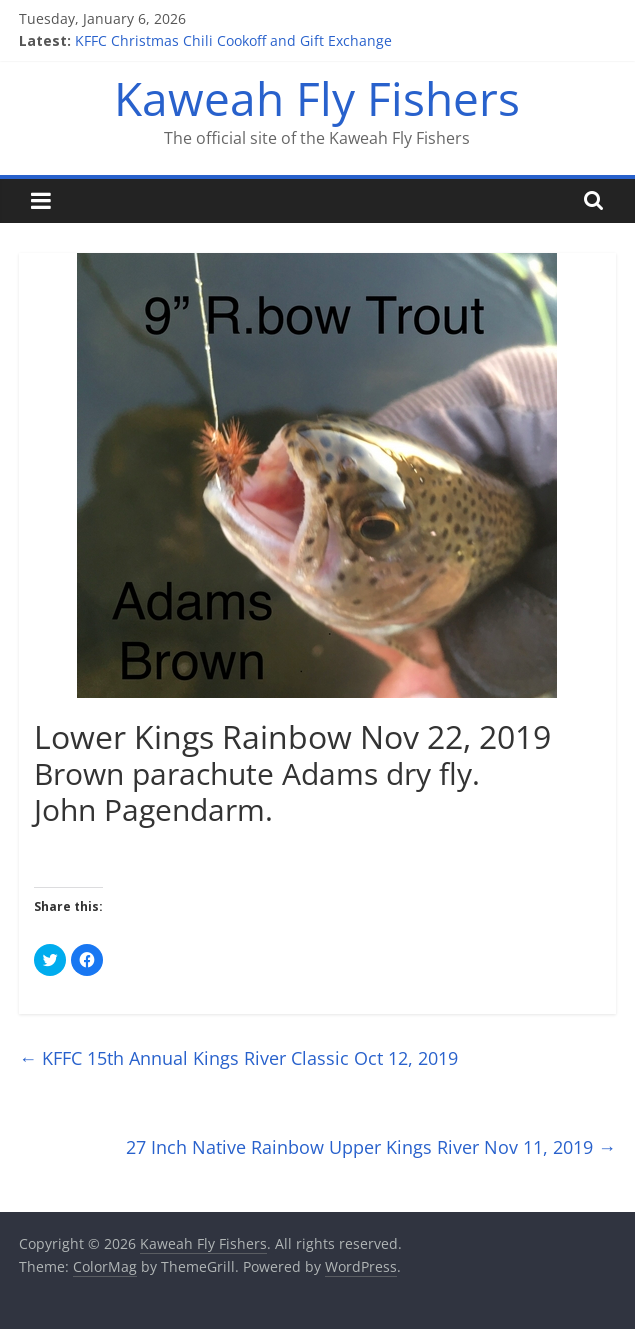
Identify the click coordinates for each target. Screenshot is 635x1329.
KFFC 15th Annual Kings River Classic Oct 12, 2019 (238, 1058)
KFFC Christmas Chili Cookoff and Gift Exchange (233, 40)
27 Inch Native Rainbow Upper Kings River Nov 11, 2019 (371, 1147)
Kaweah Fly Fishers (317, 98)
